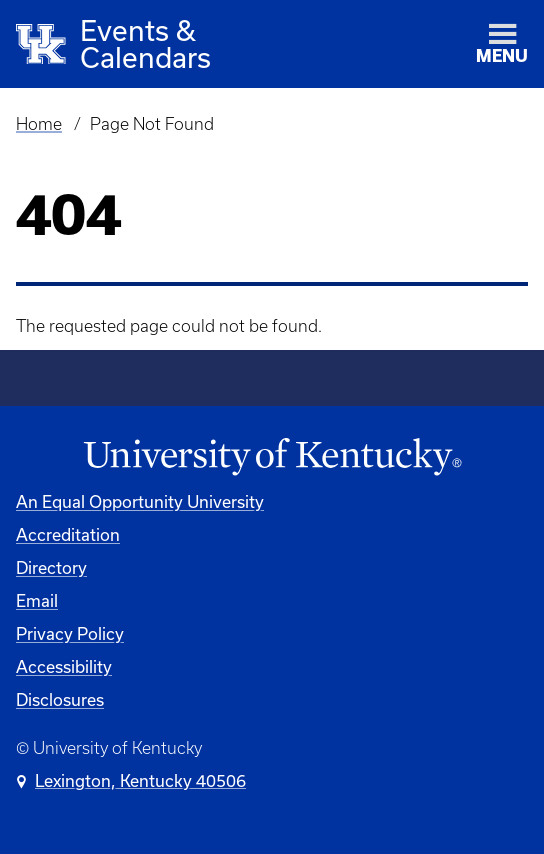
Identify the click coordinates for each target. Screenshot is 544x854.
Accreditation (68, 534)
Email (37, 600)
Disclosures (60, 699)
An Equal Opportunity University (140, 501)
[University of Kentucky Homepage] (272, 457)
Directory (51, 567)
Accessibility (64, 666)
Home (39, 124)
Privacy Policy (70, 633)
